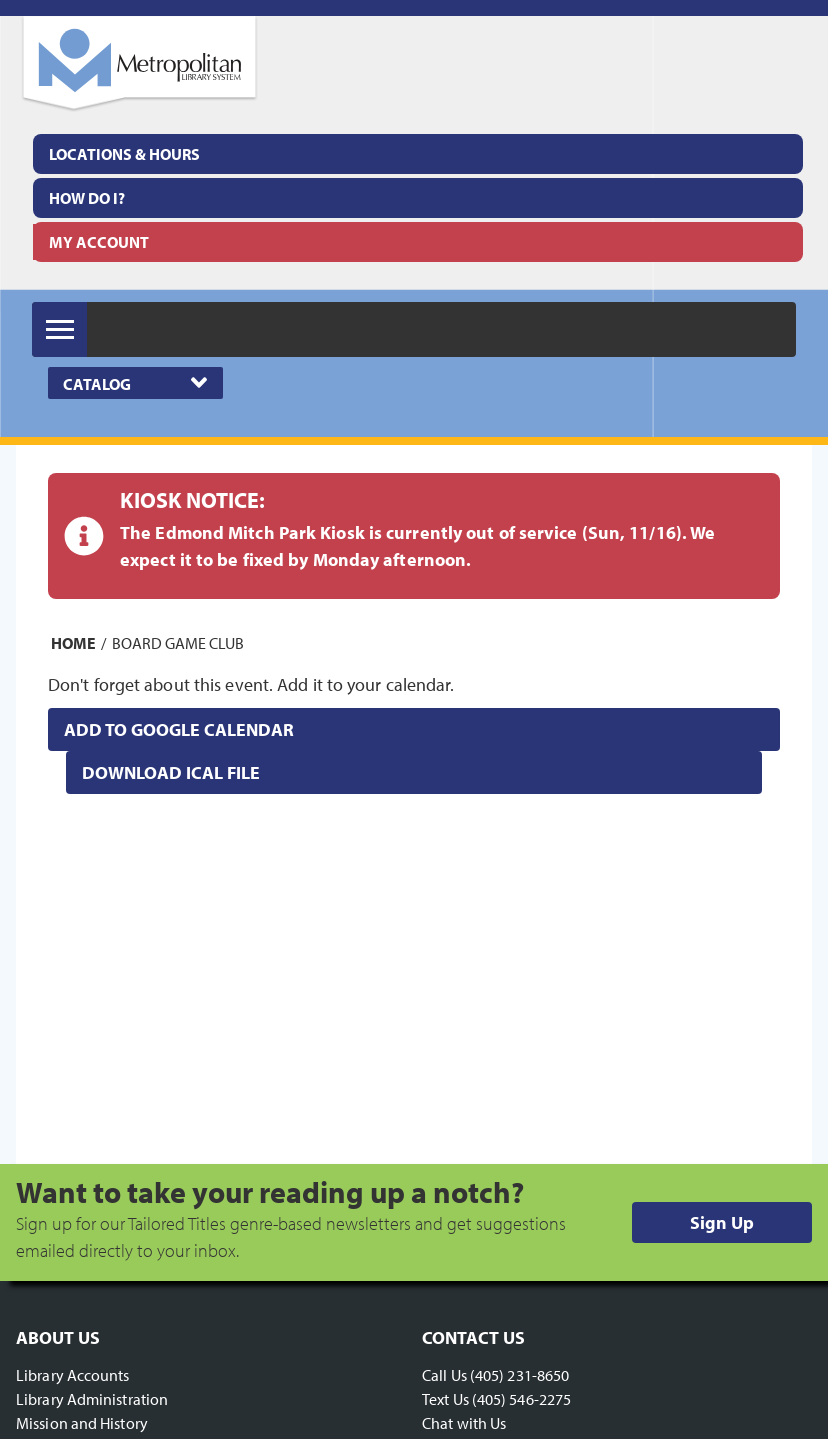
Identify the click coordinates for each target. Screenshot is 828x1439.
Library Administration (92, 1399)
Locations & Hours (124, 154)
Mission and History (82, 1423)
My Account (99, 242)
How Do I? (87, 198)
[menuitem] (418, 154)
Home (73, 643)
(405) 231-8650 (519, 1375)
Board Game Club (178, 643)
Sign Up (722, 1222)
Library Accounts (73, 1375)
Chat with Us (464, 1423)
